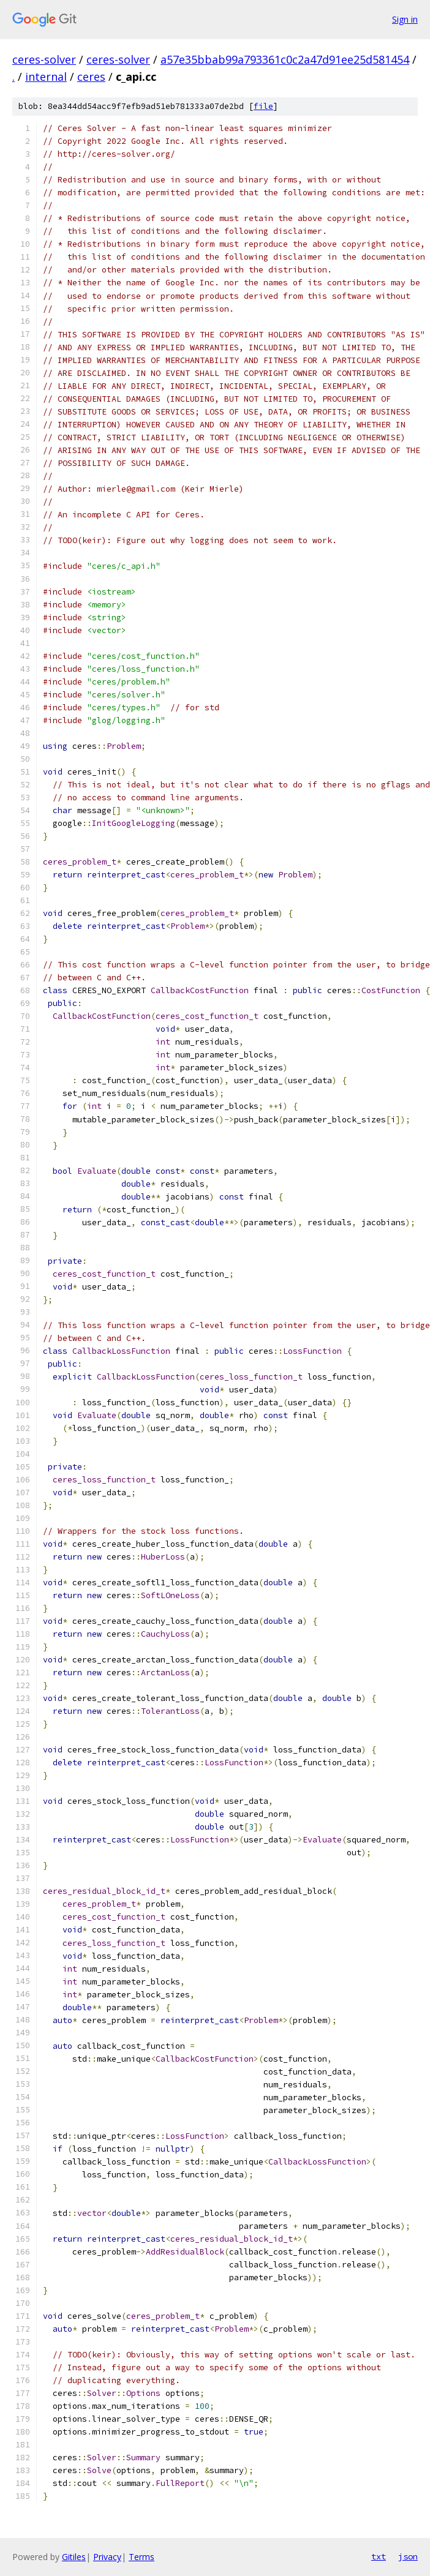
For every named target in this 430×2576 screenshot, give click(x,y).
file (263, 106)
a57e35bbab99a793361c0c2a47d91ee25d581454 (284, 59)
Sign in (405, 19)
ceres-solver (44, 59)
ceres (91, 76)
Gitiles (74, 2557)
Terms (141, 2557)
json (408, 2556)
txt (378, 2556)
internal (46, 76)
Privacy (107, 2557)
